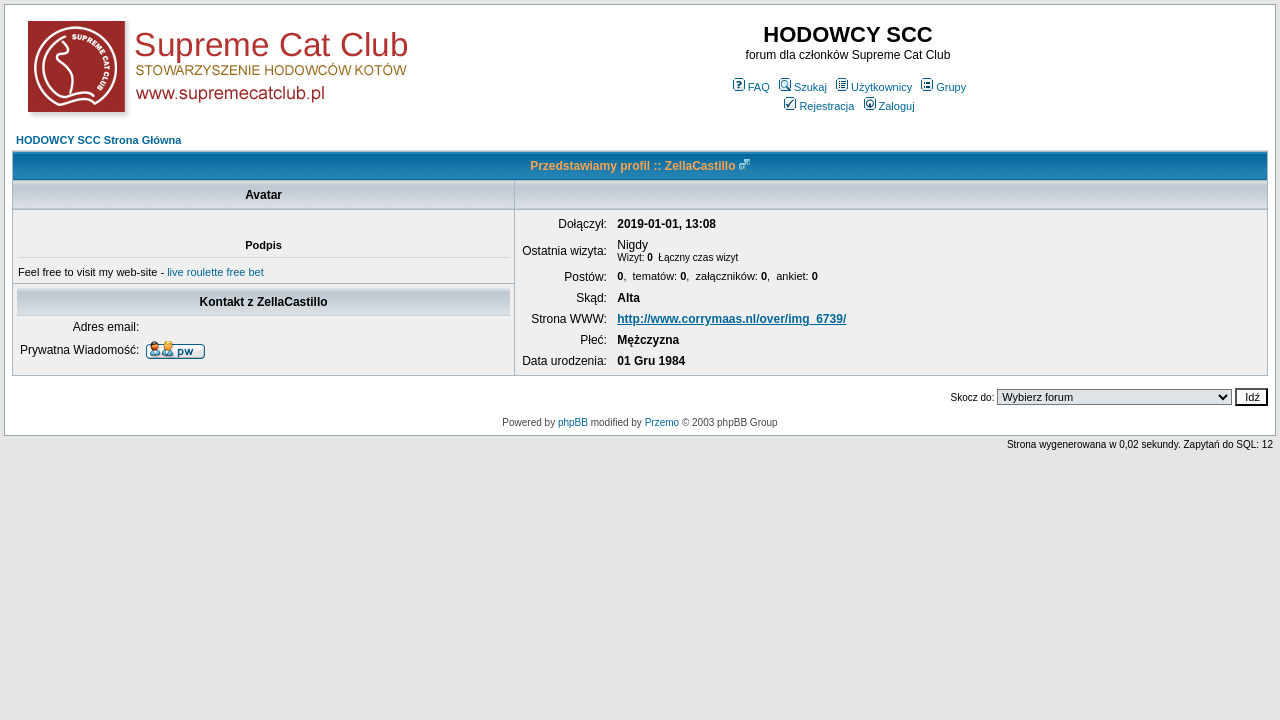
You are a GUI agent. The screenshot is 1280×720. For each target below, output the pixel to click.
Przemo (662, 422)
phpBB (573, 422)
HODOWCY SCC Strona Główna (98, 140)
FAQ (751, 87)
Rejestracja (819, 106)
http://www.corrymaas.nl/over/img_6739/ (731, 319)
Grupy (943, 87)
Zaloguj (889, 106)
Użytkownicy (874, 87)
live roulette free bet (215, 272)
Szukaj (803, 87)
